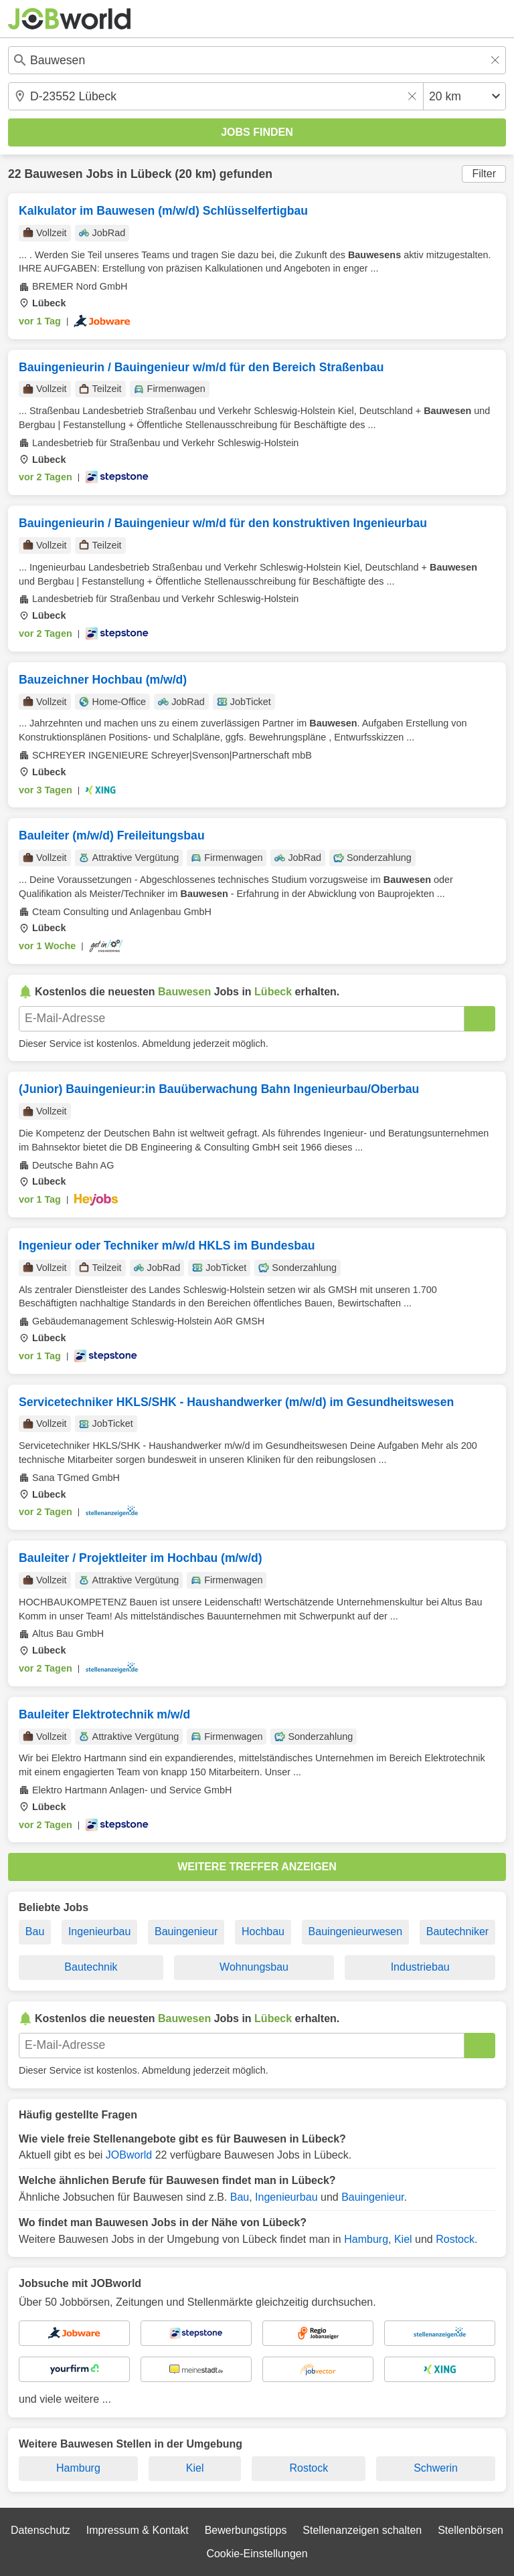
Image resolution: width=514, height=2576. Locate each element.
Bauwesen (53, 174)
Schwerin (436, 2468)
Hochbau (263, 1931)
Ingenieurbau (99, 1931)
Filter (484, 173)
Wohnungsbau (254, 1967)
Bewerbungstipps (246, 2530)
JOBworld (129, 2155)
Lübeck (151, 174)
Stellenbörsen (470, 2530)
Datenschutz (40, 2530)
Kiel (403, 2239)
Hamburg (366, 2239)
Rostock (455, 2239)
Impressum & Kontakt (137, 2530)
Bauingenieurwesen (356, 1931)
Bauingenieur (186, 1931)
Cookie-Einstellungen (256, 2553)
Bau (34, 1931)
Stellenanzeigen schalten (362, 2530)
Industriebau (420, 1967)
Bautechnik (90, 1967)
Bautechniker (457, 1931)
